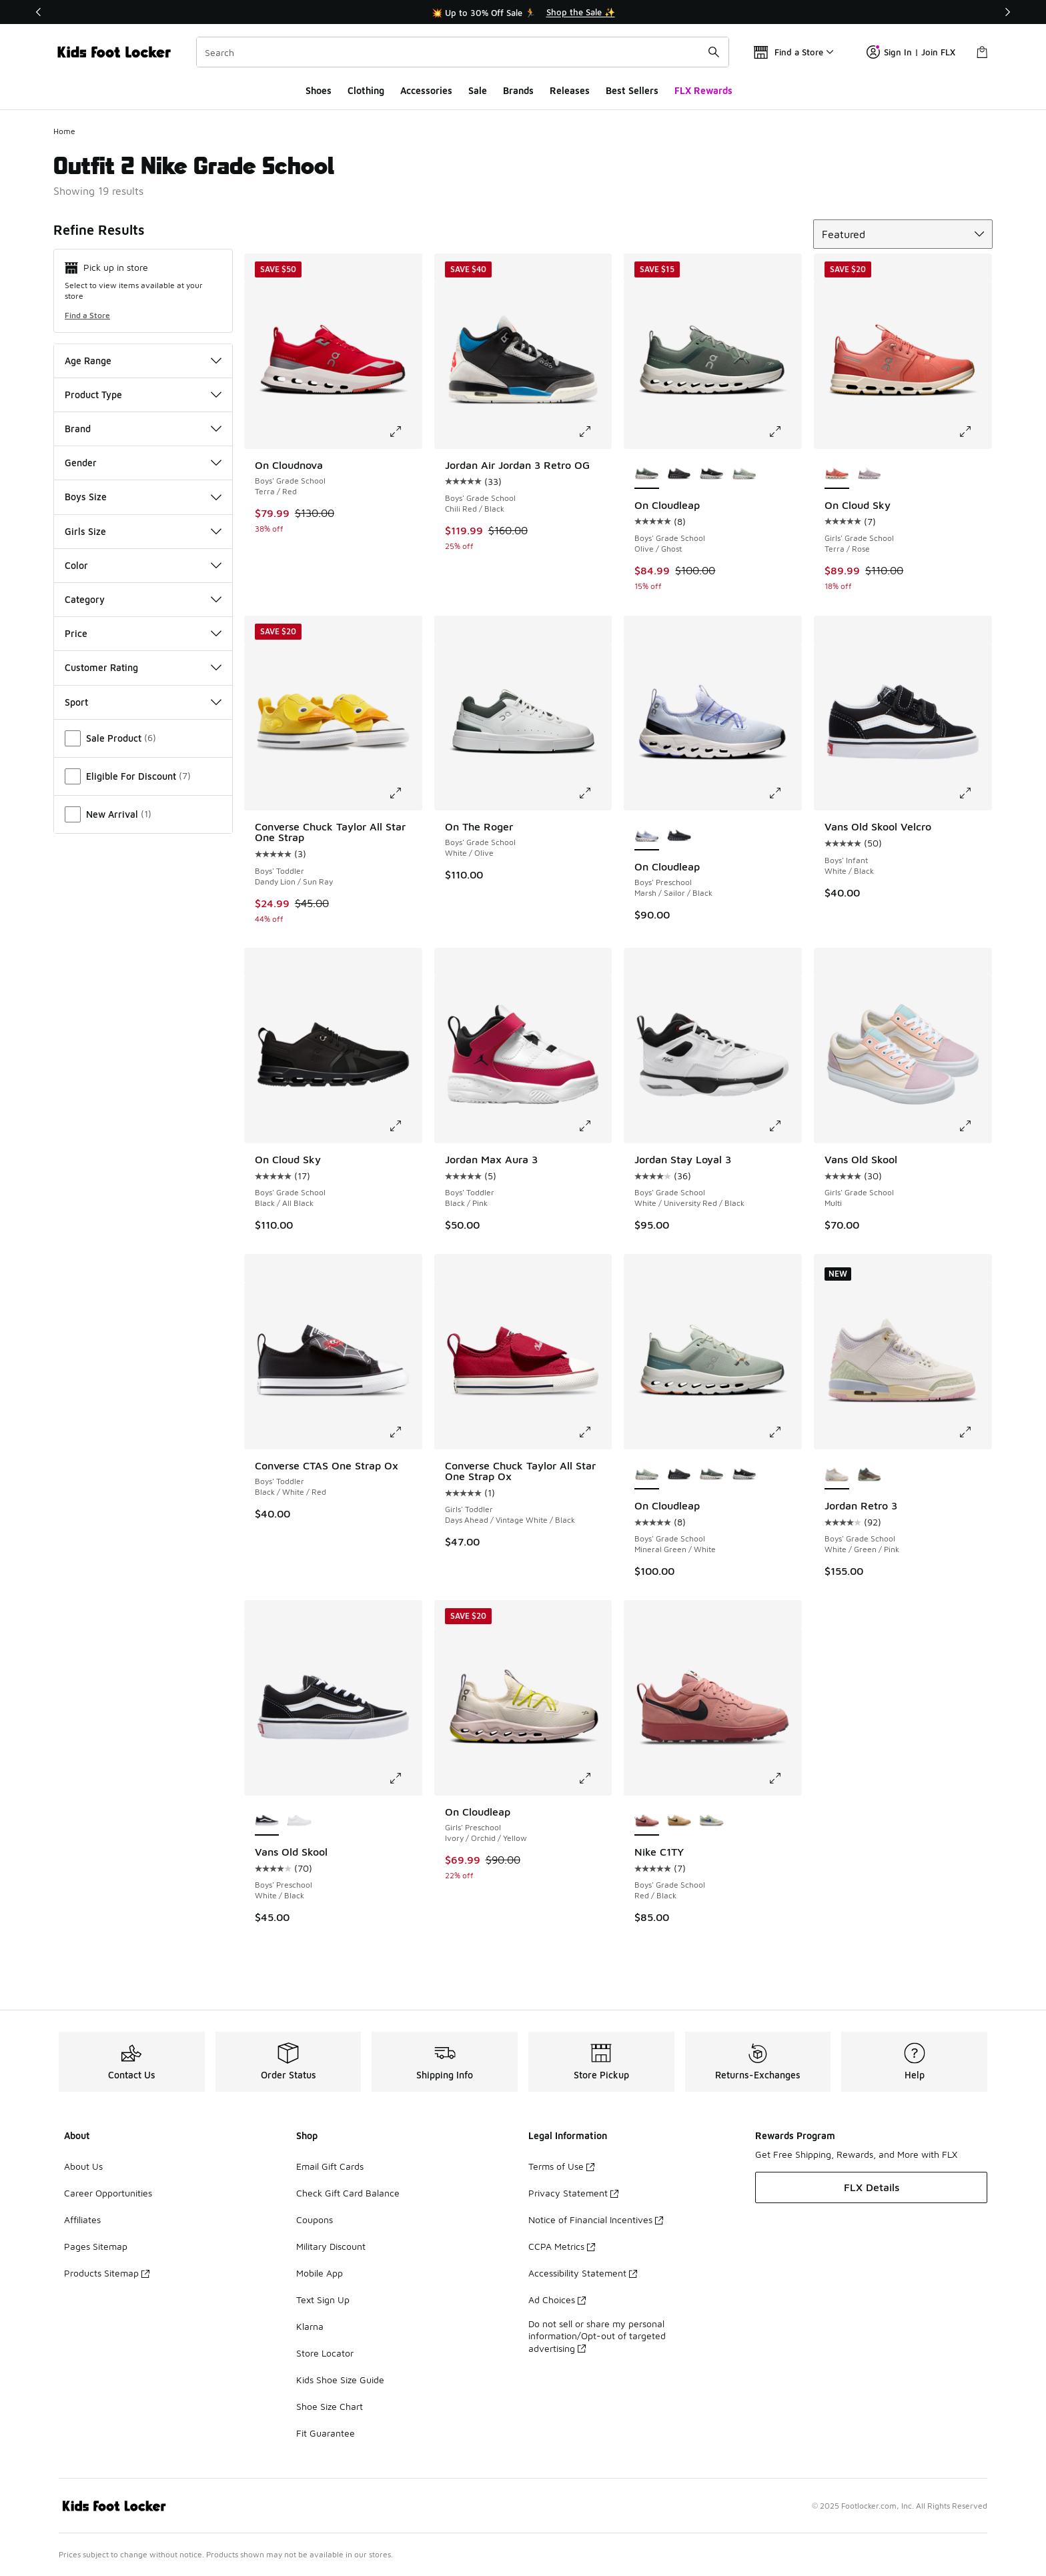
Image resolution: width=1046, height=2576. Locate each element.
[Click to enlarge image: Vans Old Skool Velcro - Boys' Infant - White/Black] (974, 793)
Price (143, 633)
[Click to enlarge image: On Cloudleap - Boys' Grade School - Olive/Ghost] (784, 431)
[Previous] (38, 12)
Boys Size (143, 496)
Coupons (314, 2219)
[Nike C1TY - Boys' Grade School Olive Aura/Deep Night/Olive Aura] (711, 1821)
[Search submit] (713, 52)
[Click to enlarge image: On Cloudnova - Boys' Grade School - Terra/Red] (405, 431)
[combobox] (462, 52)
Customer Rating (143, 667)
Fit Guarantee (325, 2433)
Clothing (366, 90)
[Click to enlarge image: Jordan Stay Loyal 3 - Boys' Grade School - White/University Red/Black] (784, 1126)
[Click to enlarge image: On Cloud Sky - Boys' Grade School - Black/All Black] (405, 1126)
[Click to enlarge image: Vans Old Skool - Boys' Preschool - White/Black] (405, 1778)
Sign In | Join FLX (911, 52)
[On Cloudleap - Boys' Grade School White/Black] (711, 474)
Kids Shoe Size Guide (340, 2379)
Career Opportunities (108, 2192)
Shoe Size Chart (329, 2406)
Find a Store (87, 315)
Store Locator (325, 2353)
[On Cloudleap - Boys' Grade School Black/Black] (679, 474)
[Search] (462, 52)
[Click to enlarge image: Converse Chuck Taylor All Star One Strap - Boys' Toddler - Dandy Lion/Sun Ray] (405, 793)
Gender (143, 462)
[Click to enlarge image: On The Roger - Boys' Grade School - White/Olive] (594, 793)
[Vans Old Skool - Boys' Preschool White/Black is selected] (267, 1821)
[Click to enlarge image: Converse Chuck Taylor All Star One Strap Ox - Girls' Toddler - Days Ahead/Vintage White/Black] (594, 1432)
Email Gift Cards (330, 2166)
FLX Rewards (703, 90)
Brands (518, 90)
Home (64, 131)
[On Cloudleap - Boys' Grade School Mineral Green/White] (744, 474)
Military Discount (331, 2246)
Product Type (143, 394)
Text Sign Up (323, 2299)
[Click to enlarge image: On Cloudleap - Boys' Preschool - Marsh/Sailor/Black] (784, 793)
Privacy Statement (573, 2192)
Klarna (310, 2326)
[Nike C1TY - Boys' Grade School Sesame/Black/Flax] (679, 1821)
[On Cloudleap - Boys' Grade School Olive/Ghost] (711, 1474)
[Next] (1007, 12)
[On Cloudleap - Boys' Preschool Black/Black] (679, 835)
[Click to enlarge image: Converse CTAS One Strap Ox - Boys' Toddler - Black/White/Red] (405, 1432)
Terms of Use (561, 2166)
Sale (477, 90)
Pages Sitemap (95, 2246)
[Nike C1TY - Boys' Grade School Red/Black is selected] (646, 1821)
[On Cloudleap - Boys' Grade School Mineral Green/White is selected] (646, 1474)
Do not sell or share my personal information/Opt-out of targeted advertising (597, 2335)
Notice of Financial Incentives (595, 2219)
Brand (143, 428)
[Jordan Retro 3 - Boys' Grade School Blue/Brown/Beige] (869, 1474)
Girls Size (143, 531)
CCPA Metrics (561, 2246)
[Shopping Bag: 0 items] (982, 52)
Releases (570, 90)
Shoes (319, 90)
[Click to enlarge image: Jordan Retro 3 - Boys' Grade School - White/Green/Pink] (974, 1432)
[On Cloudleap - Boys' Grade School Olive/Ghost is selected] (646, 474)
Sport (143, 702)
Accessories (426, 90)
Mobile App (319, 2273)
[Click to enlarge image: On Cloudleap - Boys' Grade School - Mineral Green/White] (784, 1432)
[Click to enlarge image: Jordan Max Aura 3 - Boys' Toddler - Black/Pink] (594, 1126)
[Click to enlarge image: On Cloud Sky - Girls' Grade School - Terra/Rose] (974, 431)
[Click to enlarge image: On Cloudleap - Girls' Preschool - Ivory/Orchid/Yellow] (594, 1778)
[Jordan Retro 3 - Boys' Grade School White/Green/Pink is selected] (837, 1474)
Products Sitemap (106, 2273)
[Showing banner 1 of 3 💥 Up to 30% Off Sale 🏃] (523, 12)
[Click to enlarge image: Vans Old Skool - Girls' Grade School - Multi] (974, 1126)
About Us (83, 2166)
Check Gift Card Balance (348, 2192)
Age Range (143, 360)
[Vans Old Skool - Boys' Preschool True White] (299, 1821)
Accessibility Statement (582, 2273)
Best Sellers (632, 90)
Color (143, 565)
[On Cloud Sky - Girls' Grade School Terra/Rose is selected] (837, 474)
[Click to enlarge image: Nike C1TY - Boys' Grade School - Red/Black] (784, 1778)
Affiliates (82, 2219)
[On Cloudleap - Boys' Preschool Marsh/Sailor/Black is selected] (646, 835)
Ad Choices (557, 2299)
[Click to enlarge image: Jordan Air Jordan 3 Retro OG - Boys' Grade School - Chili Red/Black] (594, 431)
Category (143, 599)
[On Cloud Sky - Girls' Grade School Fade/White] (869, 474)
